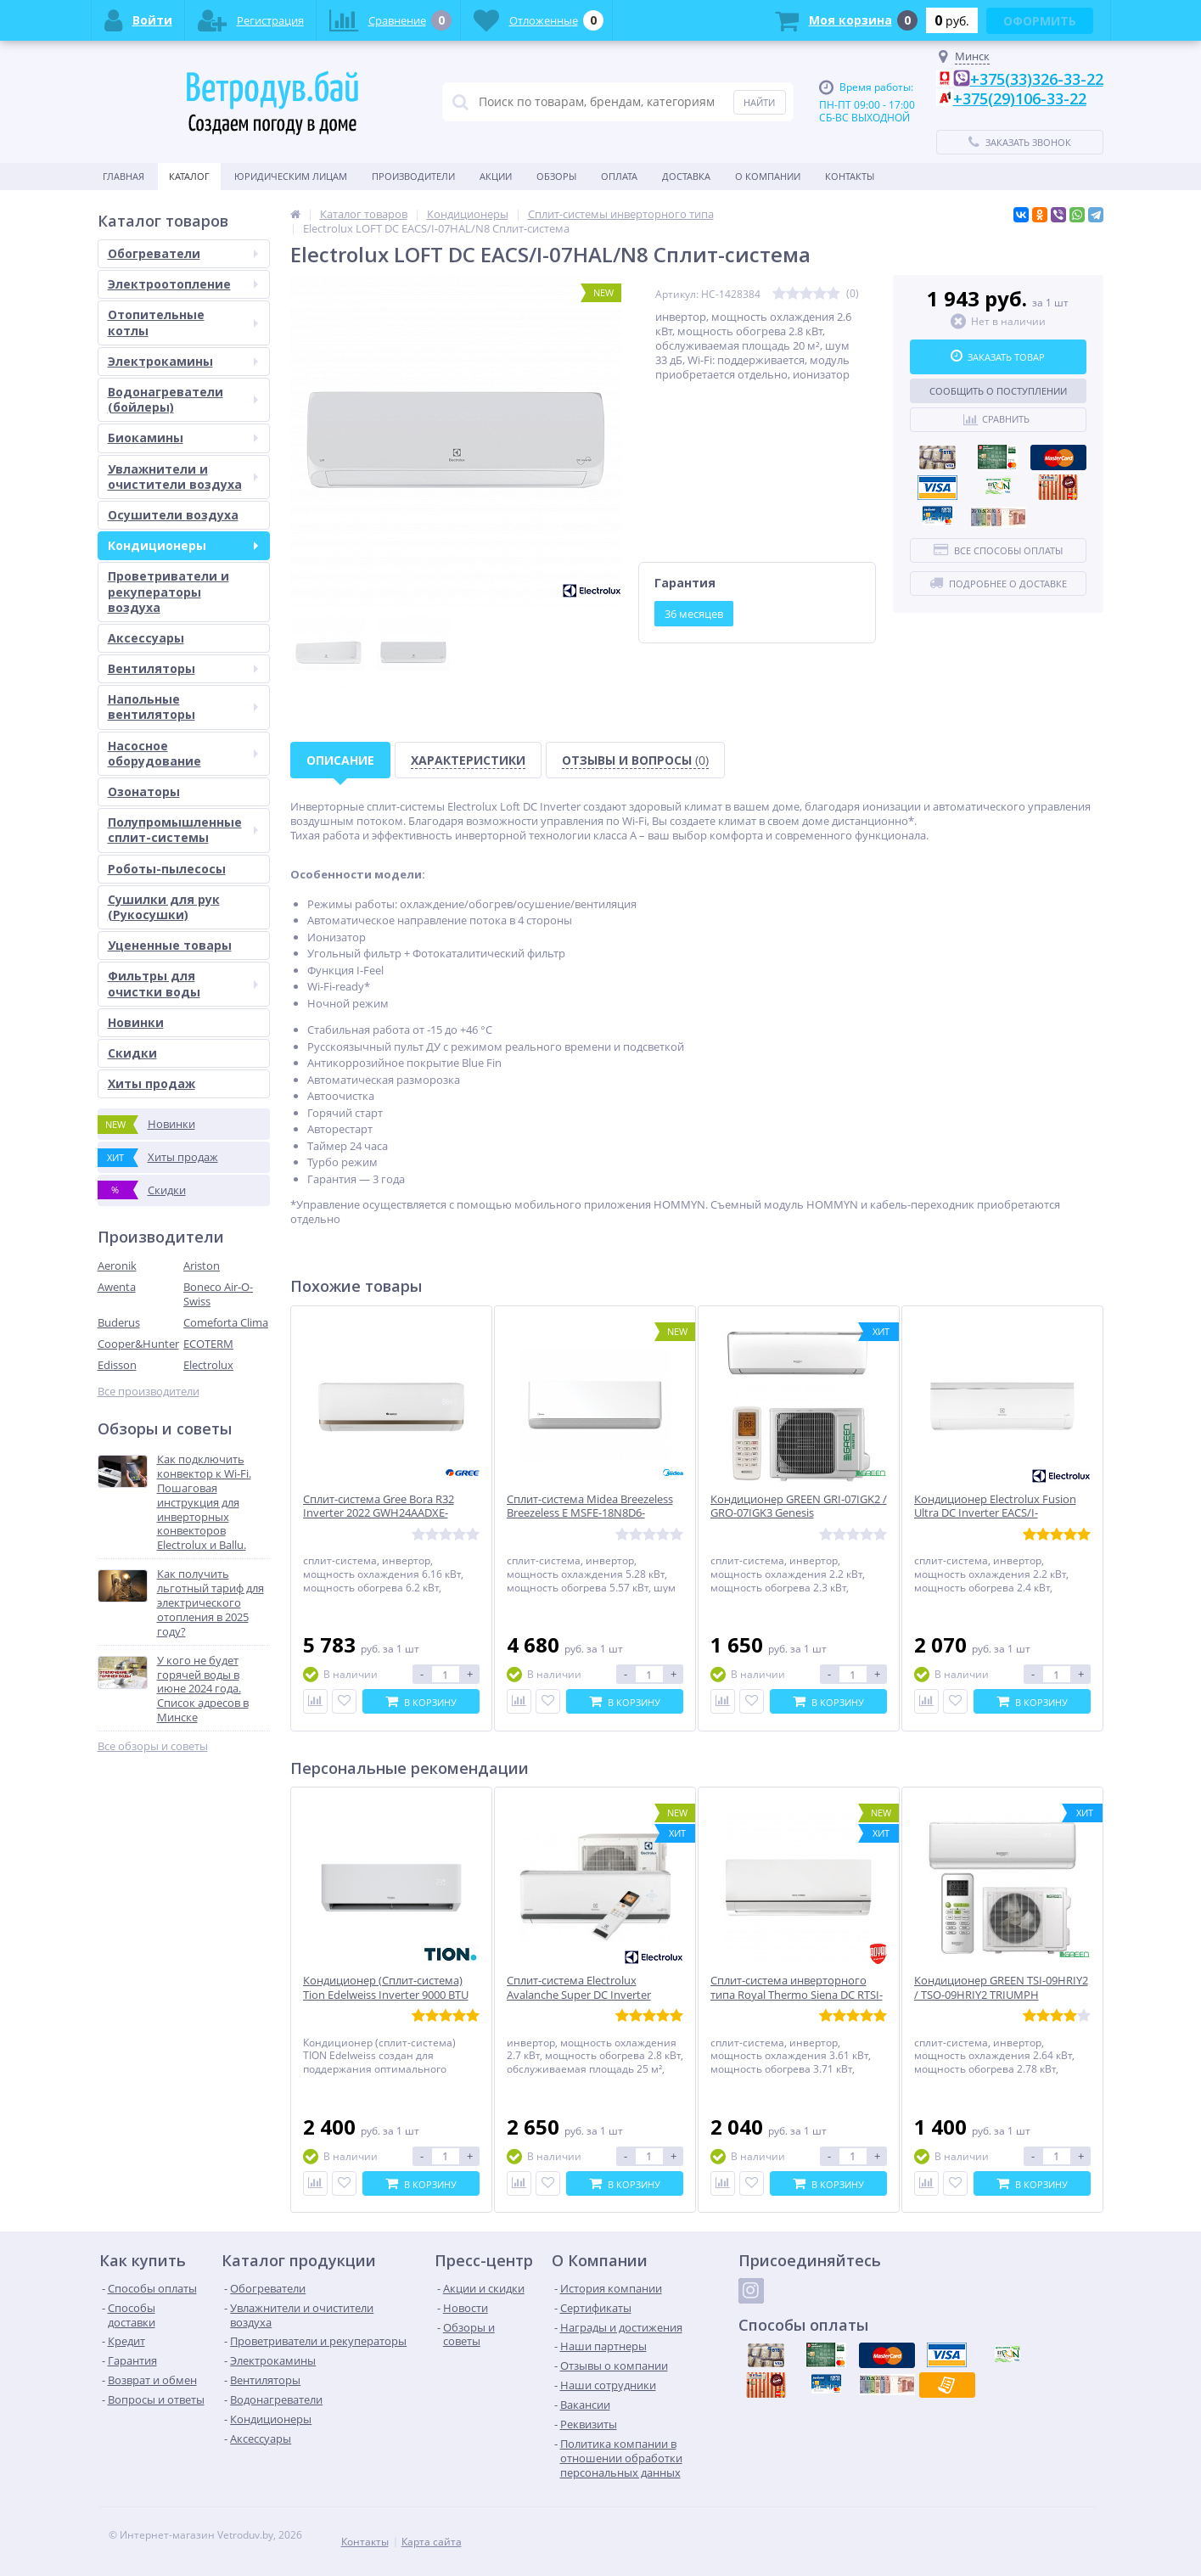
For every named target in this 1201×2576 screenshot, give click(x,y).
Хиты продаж (151, 1083)
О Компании (767, 176)
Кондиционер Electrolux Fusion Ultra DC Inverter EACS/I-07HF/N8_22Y (995, 1513)
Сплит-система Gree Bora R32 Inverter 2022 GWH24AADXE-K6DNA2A (378, 1513)
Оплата (619, 176)
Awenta (117, 1286)
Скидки (132, 1053)
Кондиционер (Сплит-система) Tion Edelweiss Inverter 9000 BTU (386, 1987)
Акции (496, 176)
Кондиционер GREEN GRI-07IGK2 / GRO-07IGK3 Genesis (798, 1506)
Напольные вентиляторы (183, 706)
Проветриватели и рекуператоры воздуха (168, 591)
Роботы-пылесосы (167, 869)
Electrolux (208, 1364)
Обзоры (556, 176)
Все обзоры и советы (153, 1746)
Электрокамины (183, 361)
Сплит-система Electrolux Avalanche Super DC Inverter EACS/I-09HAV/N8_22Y (579, 1995)
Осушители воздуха (173, 515)
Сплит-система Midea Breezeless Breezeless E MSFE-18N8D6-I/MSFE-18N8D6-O (590, 1513)
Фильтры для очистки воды (183, 983)
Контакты (849, 176)
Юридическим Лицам (290, 176)
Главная (123, 176)
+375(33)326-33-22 (1036, 79)
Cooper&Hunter (138, 1343)
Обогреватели (183, 253)
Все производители (148, 1391)
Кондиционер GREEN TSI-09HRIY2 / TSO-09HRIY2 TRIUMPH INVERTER (1001, 1995)
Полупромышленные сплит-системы (183, 829)
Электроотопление (183, 284)
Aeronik (117, 1265)
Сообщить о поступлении (998, 390)
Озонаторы (144, 791)
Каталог (189, 176)
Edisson (117, 1364)
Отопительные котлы (183, 322)
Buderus (119, 1322)
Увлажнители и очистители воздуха (183, 476)
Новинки (136, 1022)
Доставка (686, 176)
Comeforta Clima (225, 1322)
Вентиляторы (183, 668)
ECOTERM (208, 1343)
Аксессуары (146, 638)
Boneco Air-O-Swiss (218, 1294)
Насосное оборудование (183, 753)
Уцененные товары (170, 945)
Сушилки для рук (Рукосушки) (164, 907)
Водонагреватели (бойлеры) (183, 399)
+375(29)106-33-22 (1019, 98)
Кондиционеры (183, 545)
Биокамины (183, 437)
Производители (413, 176)
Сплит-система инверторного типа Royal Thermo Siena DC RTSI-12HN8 (796, 1995)
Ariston (201, 1265)
